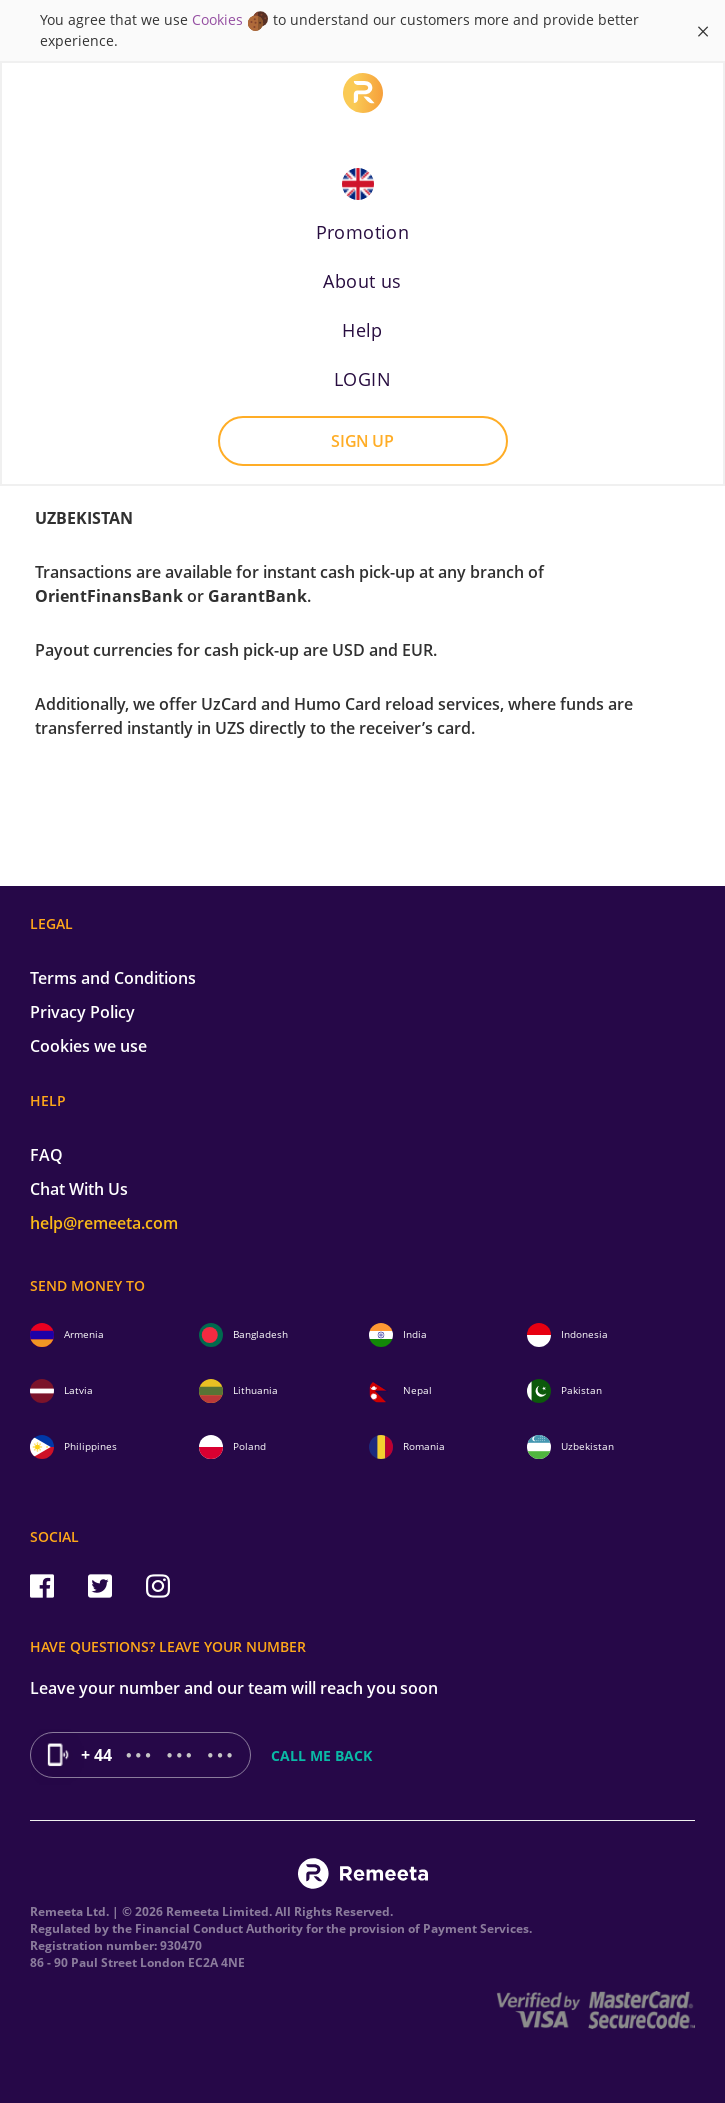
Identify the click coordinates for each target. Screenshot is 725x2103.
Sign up (362, 441)
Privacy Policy (82, 1012)
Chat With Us (79, 1189)
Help (362, 330)
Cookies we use (88, 1046)
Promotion (363, 232)
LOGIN (362, 379)
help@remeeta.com (104, 1223)
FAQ (46, 1155)
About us (362, 281)
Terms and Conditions (113, 978)
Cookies (217, 19)
